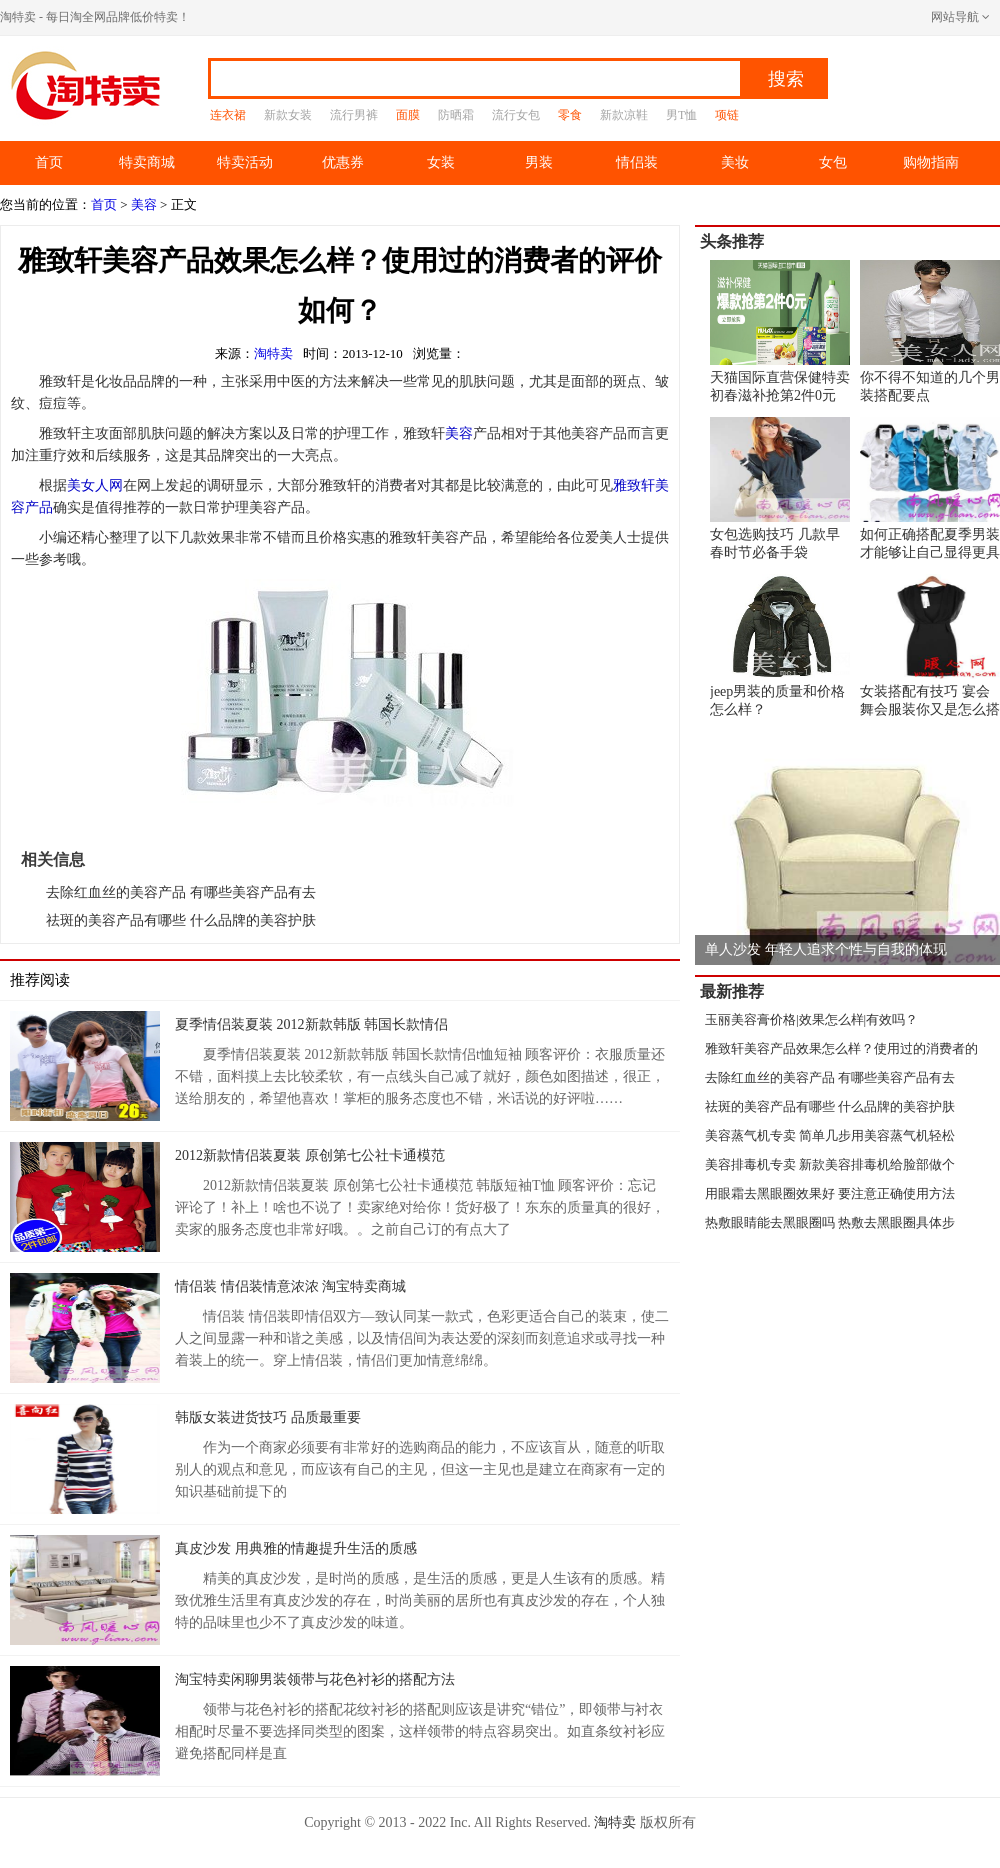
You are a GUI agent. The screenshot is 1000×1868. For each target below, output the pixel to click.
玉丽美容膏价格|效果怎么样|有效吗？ (811, 1019)
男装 (539, 162)
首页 (49, 162)
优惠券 (343, 162)
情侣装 (637, 162)
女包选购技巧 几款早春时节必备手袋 (780, 488)
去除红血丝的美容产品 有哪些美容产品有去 (181, 892)
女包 (833, 162)
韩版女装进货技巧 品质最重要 (268, 1417)
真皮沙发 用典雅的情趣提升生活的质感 (296, 1548)
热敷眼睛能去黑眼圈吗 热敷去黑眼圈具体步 (830, 1222)
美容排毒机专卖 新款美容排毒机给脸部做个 (830, 1164)
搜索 (786, 79)
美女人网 (95, 485)
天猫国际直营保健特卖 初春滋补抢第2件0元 (780, 331)
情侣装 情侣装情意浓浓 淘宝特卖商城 (290, 1286)
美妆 (735, 162)
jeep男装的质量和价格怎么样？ (780, 645)
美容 (144, 204)
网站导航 (955, 17)
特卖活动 (245, 162)
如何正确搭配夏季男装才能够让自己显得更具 (930, 488)
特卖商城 (147, 162)
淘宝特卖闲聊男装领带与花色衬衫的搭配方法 (315, 1679)
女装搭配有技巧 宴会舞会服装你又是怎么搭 (930, 645)
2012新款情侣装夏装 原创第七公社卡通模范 (310, 1155)
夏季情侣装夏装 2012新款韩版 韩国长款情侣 (311, 1024)
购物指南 (931, 162)
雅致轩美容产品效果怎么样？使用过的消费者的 (841, 1048)
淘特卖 (273, 353)
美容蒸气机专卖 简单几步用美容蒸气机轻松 (830, 1135)
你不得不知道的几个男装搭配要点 (930, 331)
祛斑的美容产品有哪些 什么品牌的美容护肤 (181, 920)
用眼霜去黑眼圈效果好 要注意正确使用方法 (830, 1193)
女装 (441, 162)
